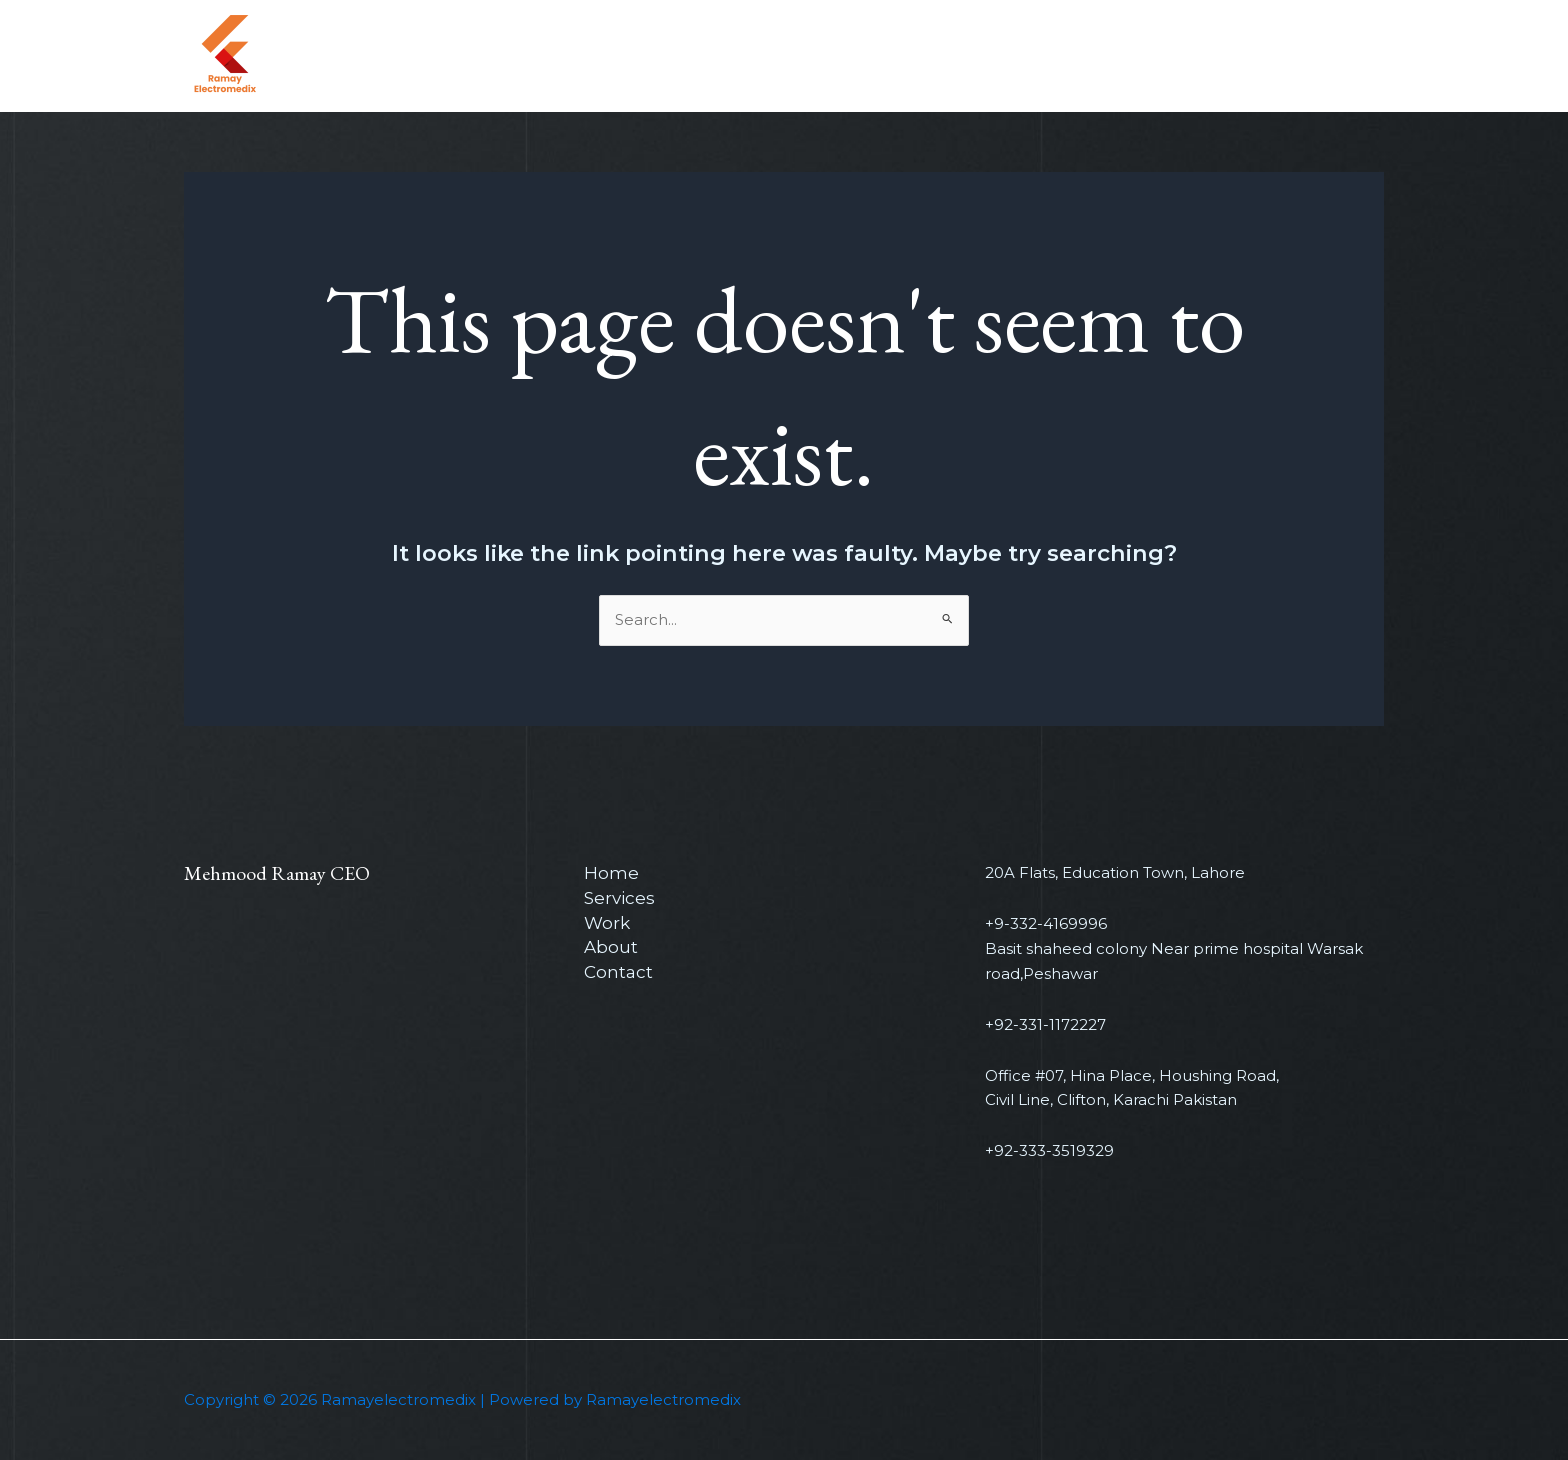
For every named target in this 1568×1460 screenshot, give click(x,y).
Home (816, 55)
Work (983, 55)
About (1058, 55)
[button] (1296, 56)
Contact (1142, 55)
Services (902, 55)
